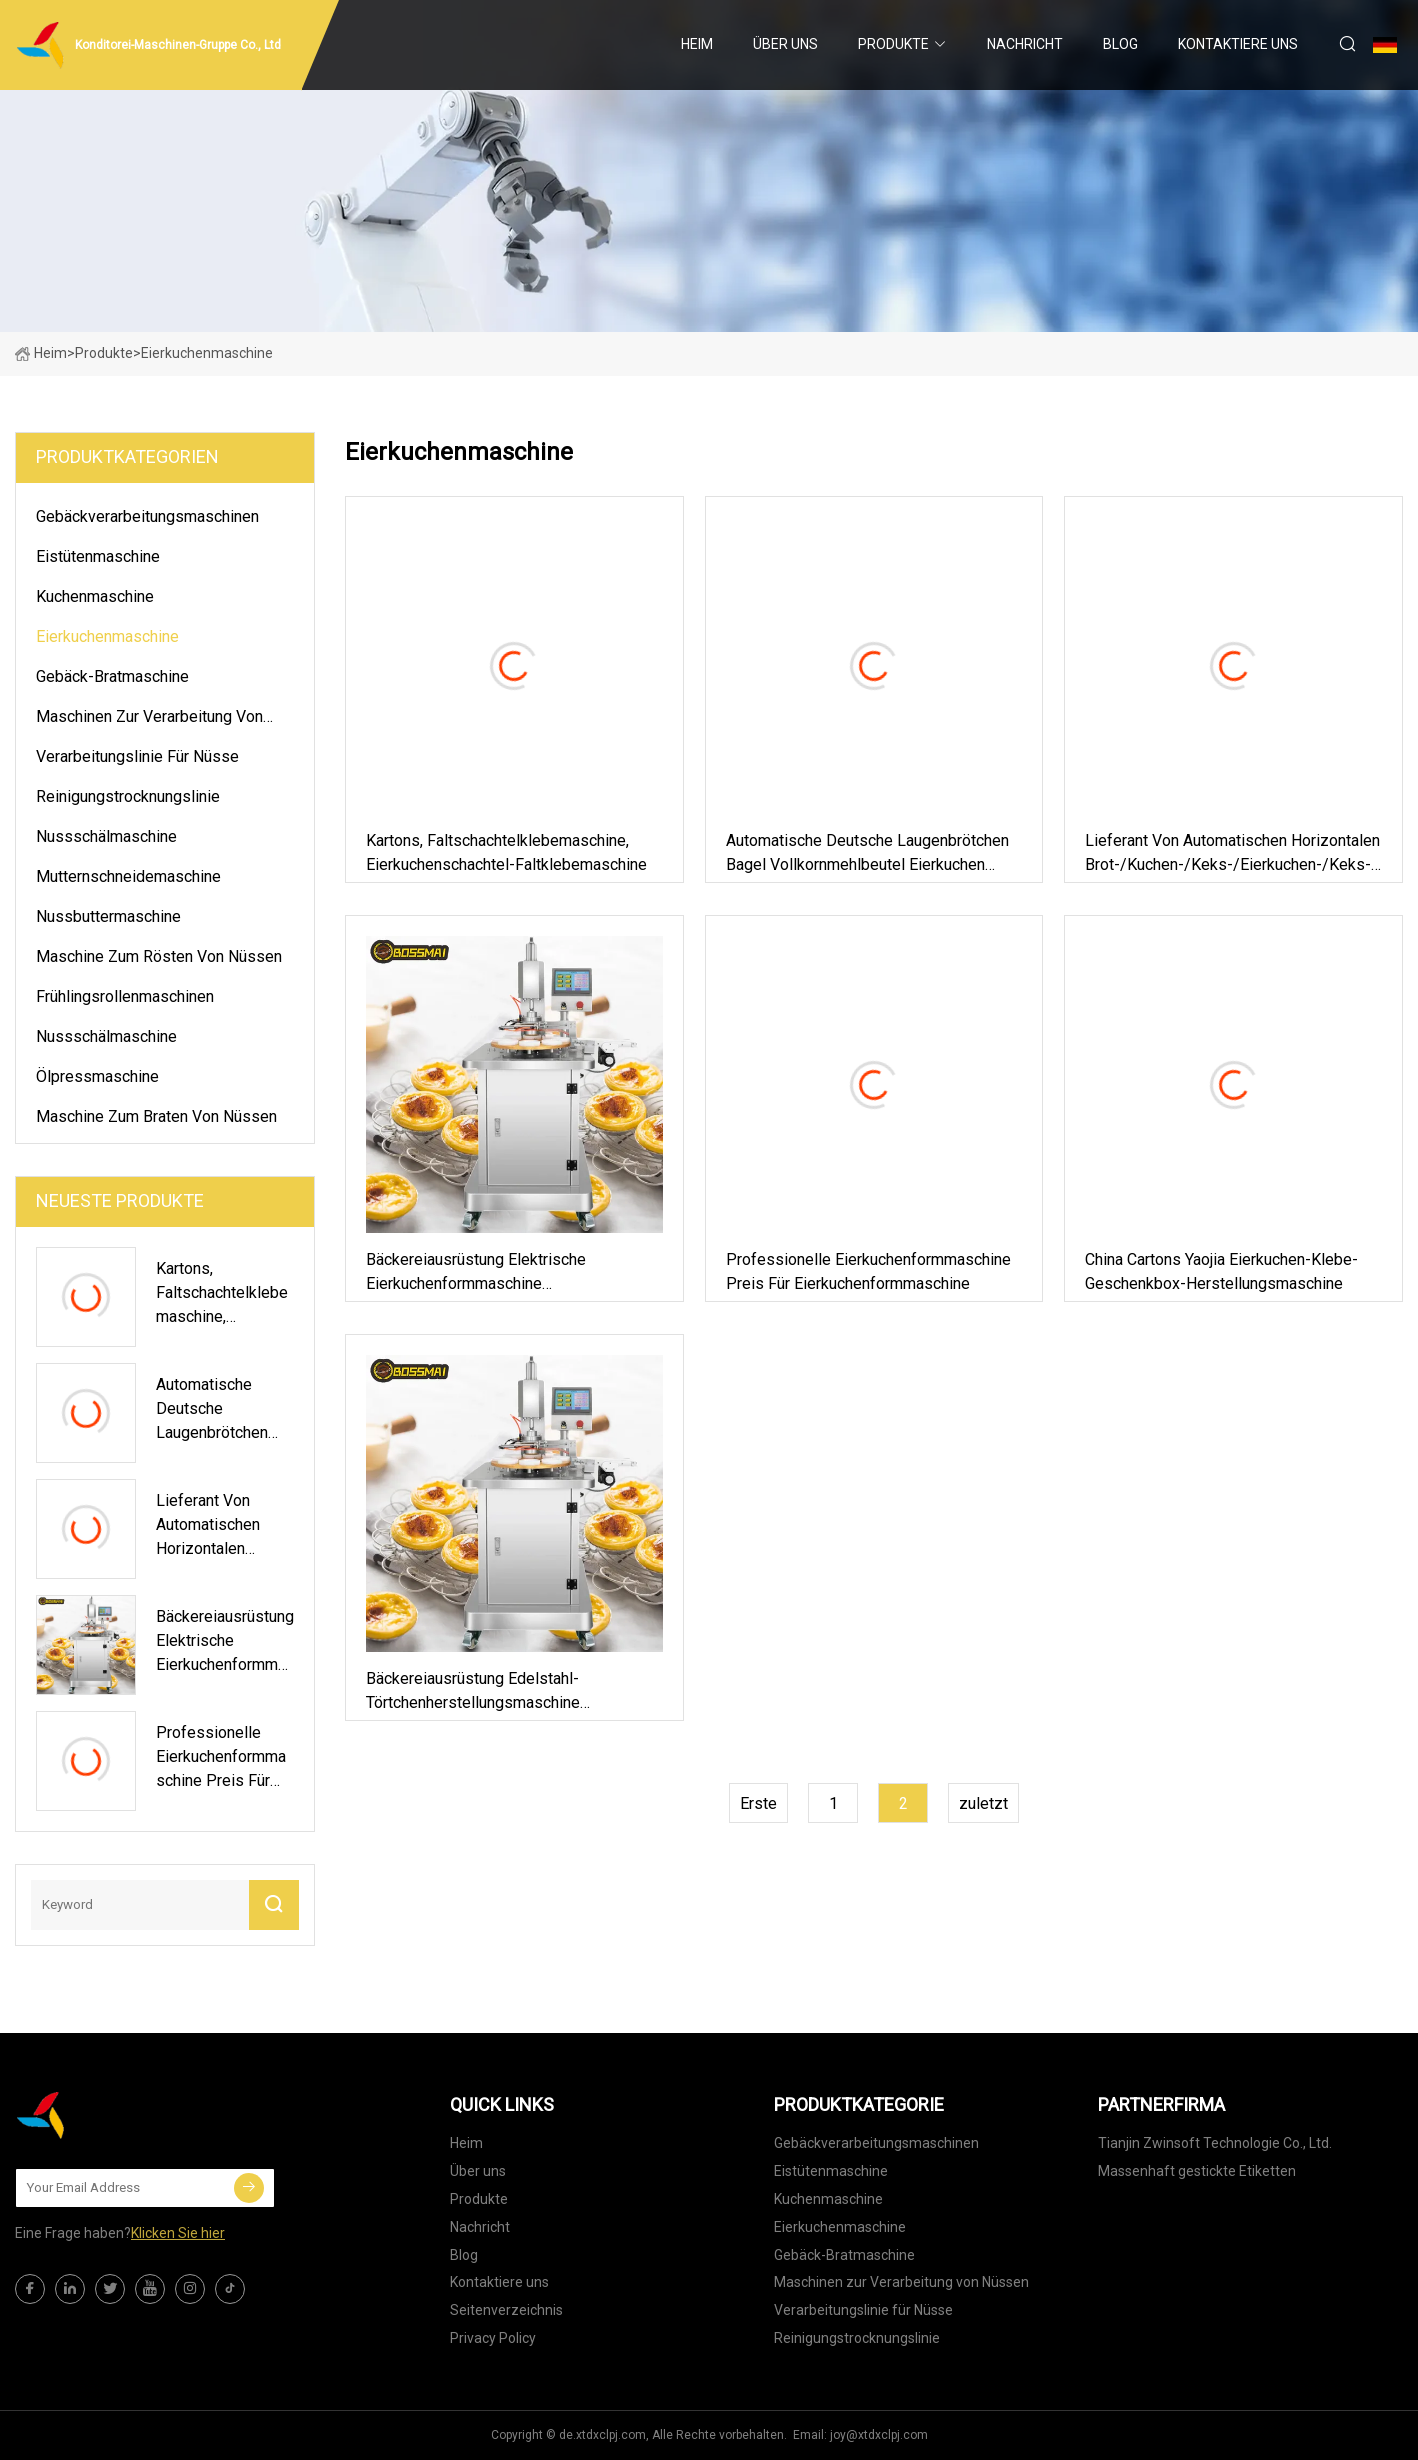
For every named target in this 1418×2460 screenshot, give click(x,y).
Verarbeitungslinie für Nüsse (137, 756)
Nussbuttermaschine (108, 916)
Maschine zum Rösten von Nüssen (159, 956)
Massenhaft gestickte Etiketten (1197, 2171)
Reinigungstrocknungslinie (128, 796)
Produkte (893, 44)
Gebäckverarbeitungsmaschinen (147, 516)
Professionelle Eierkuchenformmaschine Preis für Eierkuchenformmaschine (868, 1271)
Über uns (785, 44)
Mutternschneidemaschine (128, 876)
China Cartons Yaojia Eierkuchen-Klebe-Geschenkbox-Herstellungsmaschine (1221, 1271)
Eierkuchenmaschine (107, 636)
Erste (758, 1803)
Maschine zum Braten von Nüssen (156, 1116)
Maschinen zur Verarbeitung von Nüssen (149, 720)
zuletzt (983, 1803)
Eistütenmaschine (98, 556)
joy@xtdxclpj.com (879, 2435)
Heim (697, 44)
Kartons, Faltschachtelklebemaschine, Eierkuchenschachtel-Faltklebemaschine (506, 852)
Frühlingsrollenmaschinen (125, 996)
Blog (1120, 44)
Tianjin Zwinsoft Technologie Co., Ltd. (1215, 2143)
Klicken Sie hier (178, 2233)
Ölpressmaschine (97, 1076)
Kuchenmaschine (95, 596)
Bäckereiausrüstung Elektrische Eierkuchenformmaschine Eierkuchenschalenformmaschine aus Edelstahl (496, 1273)
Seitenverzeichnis (506, 2310)
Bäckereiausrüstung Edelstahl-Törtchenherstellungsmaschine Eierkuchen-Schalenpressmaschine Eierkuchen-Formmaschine (488, 1692)
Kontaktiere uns (1238, 44)
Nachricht (1025, 44)
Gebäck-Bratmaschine (112, 676)
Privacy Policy (493, 2338)
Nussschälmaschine (106, 836)
